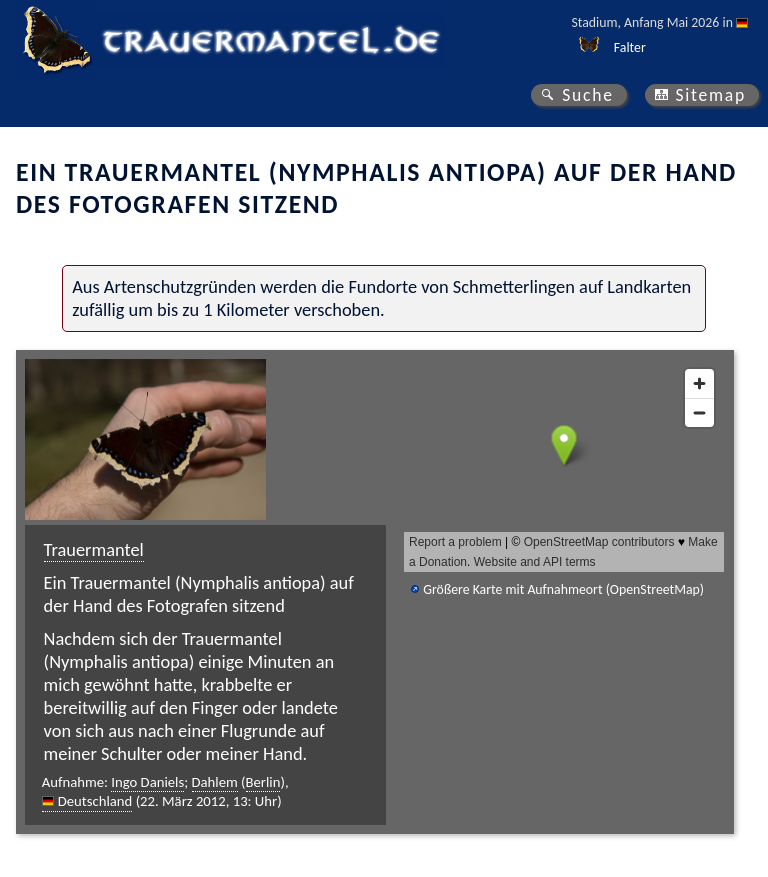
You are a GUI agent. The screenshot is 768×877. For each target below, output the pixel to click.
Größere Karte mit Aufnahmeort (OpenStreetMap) (563, 589)
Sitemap (710, 95)
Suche (588, 95)
